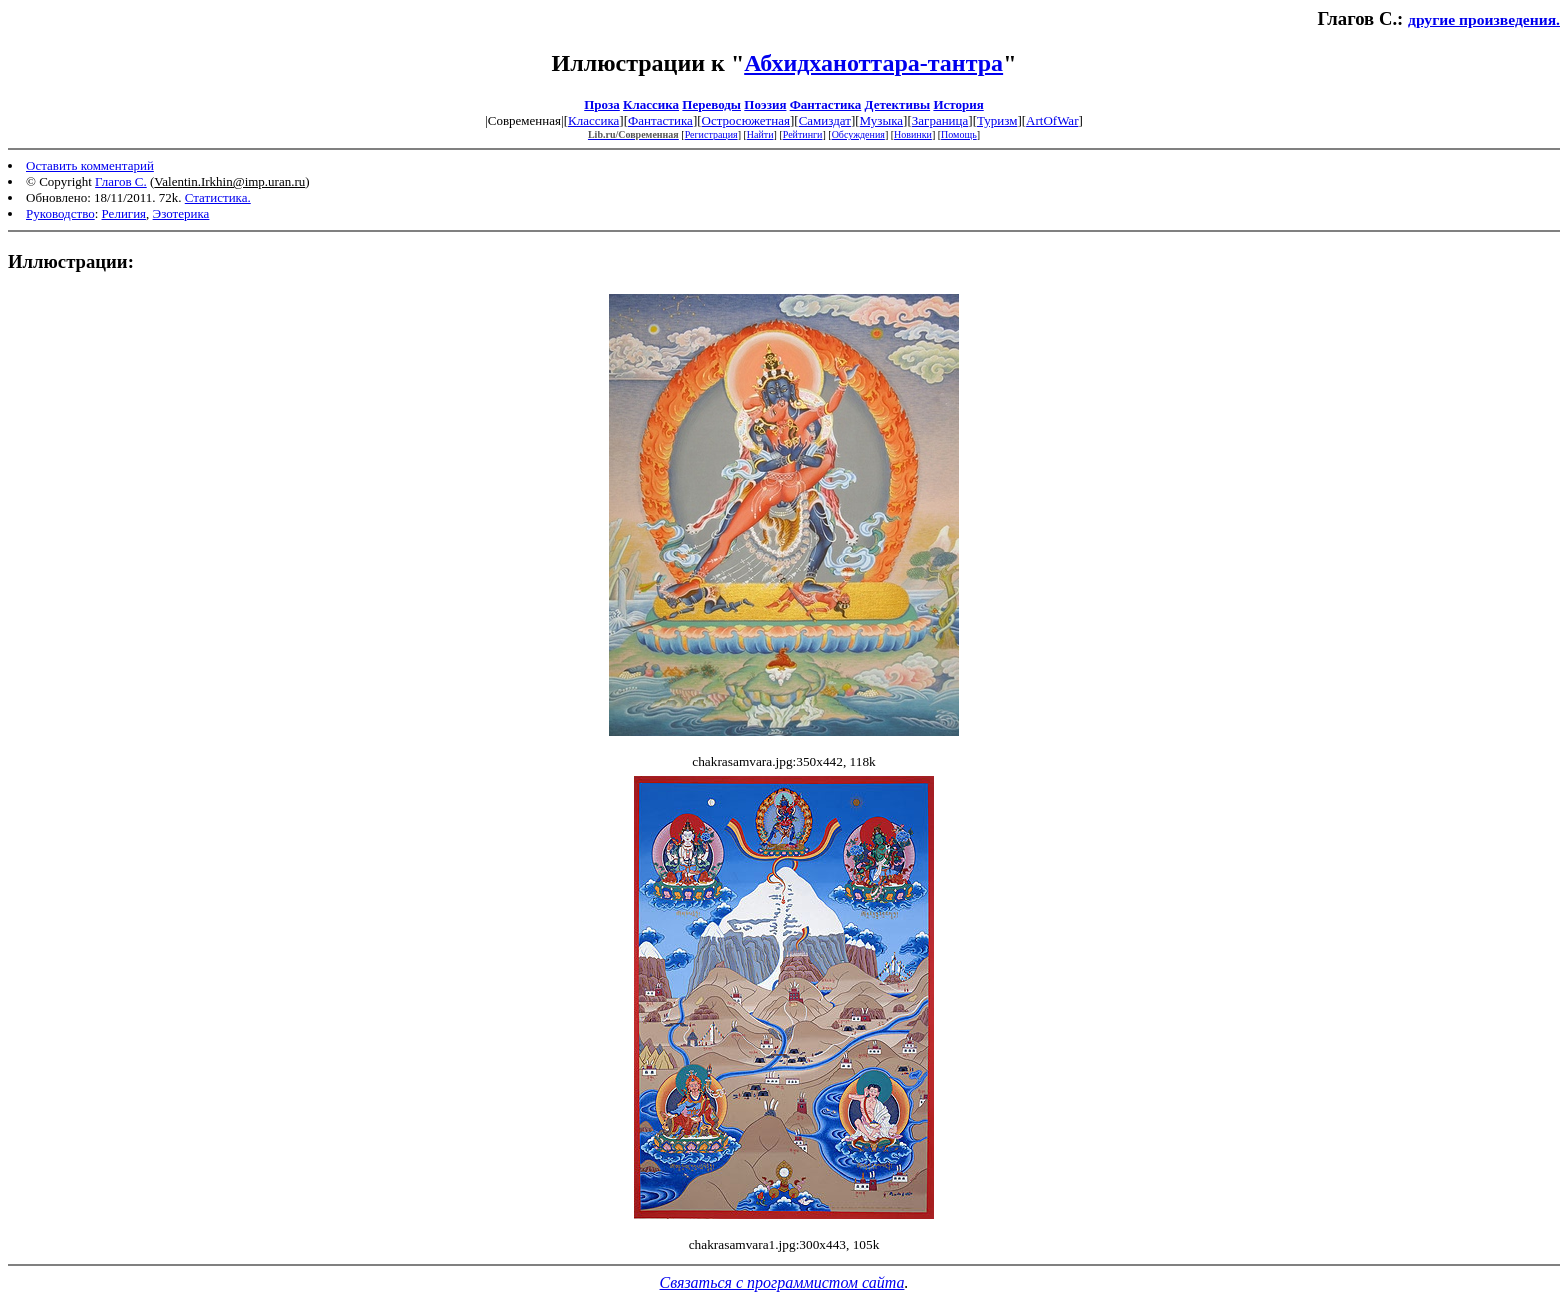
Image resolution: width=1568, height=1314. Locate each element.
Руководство (60, 213)
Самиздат (825, 120)
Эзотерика (181, 213)
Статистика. (218, 197)
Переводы (711, 104)
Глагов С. (121, 181)
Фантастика (826, 104)
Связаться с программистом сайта (782, 1282)
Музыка (882, 120)
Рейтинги (803, 134)
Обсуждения (858, 134)
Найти (760, 134)
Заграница (940, 120)
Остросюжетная (746, 120)
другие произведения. (1484, 19)
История (958, 104)
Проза (602, 104)
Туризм (997, 120)
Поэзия (765, 104)
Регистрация (711, 134)
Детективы (898, 104)
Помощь (959, 134)
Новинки (913, 134)
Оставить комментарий (90, 165)
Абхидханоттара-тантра (873, 63)
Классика (651, 104)
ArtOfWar (1052, 120)
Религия (124, 213)
